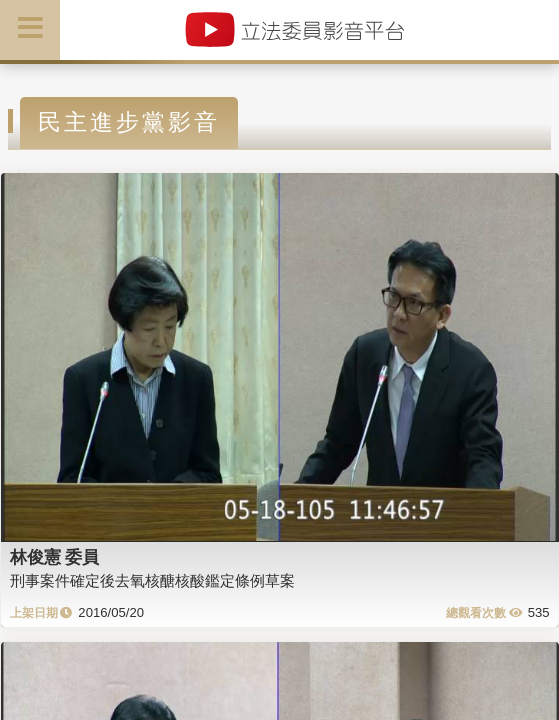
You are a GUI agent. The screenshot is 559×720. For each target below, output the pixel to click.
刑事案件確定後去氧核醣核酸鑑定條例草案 (152, 580)
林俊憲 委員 (55, 557)
